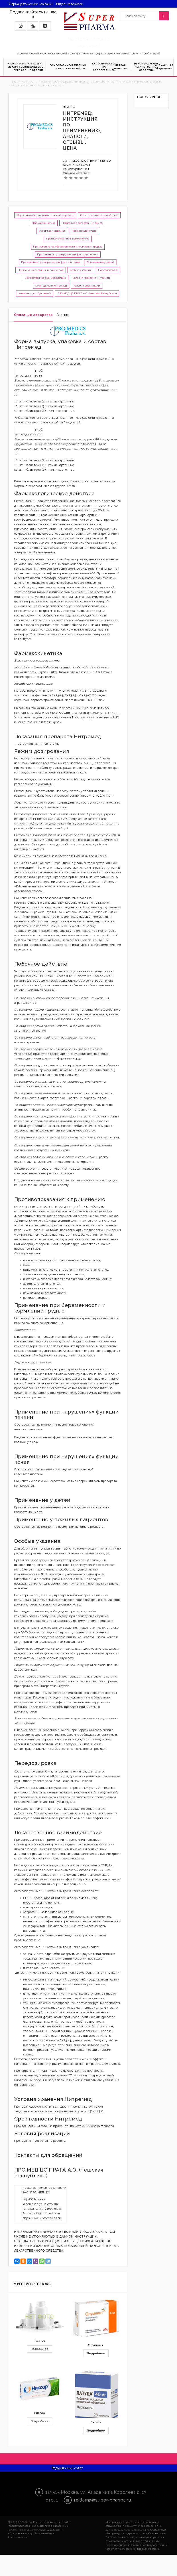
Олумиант (95, 2345)
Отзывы (63, 315)
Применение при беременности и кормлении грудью (67, 246)
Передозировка (108, 270)
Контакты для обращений (34, 293)
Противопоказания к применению (67, 238)
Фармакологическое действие (99, 215)
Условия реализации (86, 285)
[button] (20, 26)
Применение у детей (100, 262)
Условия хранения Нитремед (91, 277)
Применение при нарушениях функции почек (50, 262)
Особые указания (81, 270)
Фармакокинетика (44, 223)
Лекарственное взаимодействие (45, 277)
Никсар (39, 2413)
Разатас (39, 2340)
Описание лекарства (33, 315)
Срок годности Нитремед (51, 285)
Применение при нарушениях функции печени (67, 254)
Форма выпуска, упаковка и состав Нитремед (45, 215)
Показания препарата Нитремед (82, 223)
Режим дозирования (52, 230)
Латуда (95, 2422)
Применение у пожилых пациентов (40, 270)
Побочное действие (83, 230)
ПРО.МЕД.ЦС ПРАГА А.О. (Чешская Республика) (87, 293)
